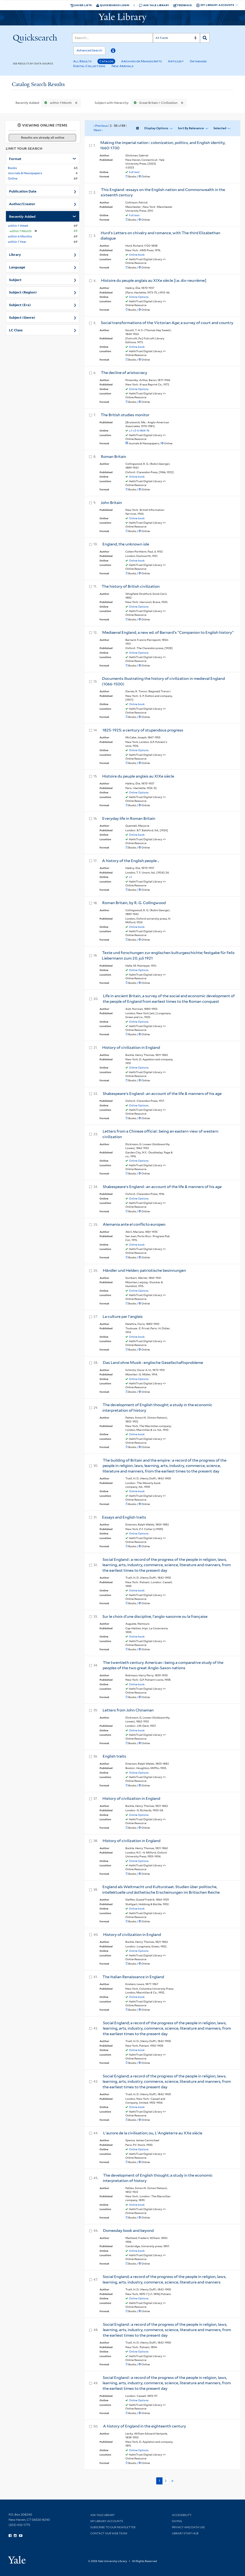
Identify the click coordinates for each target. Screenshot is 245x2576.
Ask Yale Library (154, 5)
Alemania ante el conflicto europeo (134, 1224)
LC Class (16, 329)
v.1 (130, 876)
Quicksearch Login (112, 5)
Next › (98, 130)
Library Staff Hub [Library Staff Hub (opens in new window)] (185, 2533)
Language (17, 267)
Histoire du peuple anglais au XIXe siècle (138, 776)
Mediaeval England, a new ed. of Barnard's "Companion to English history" (168, 632)
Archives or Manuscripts (141, 61)
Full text (134, 172)
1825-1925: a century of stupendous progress (142, 730)
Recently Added (22, 216)
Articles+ (176, 61)
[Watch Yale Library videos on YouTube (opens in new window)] (20, 2535)
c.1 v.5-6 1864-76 (139, 430)
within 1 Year (17, 242)
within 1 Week (18, 226)
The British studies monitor (125, 415)
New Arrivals (123, 66)
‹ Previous (110, 128)
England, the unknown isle (125, 544)
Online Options (139, 296)
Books (12, 168)
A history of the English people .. (130, 860)
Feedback (182, 5)
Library (15, 254)
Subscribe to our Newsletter (113, 2527)
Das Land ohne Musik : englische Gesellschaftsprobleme (153, 1362)
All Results (82, 61)
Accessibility (181, 2515)
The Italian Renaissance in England (133, 1977)
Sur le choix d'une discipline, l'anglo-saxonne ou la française (154, 1616)
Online (12, 178)
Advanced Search (89, 50)
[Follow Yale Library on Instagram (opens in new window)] (15, 2535)
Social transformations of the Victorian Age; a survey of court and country (167, 322)
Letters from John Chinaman (128, 1710)
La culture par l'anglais (123, 1316)
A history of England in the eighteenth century (144, 2426)
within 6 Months (20, 236)
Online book (137, 254)
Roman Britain (113, 456)
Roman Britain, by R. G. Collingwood (134, 902)
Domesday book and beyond (128, 2230)
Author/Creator (22, 203)
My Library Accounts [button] (215, 5)
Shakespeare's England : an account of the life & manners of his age (162, 1093)
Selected (219, 128)
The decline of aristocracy (124, 372)
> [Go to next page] (172, 2481)
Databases (198, 61)
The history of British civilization (131, 586)
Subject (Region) (23, 292)
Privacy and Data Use (188, 2527)
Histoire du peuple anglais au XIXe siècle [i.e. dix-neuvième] (153, 280)
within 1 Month (57, 103)
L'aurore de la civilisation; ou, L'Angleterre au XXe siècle (152, 2133)
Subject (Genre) (22, 317)
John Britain (111, 502)
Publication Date (22, 191)
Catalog (106, 61)
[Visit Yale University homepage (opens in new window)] (17, 2558)
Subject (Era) (20, 304)
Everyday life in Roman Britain (128, 818)
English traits (114, 1756)
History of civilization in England (131, 1047)
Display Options (156, 128)
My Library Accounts (106, 2521)
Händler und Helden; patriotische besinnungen (144, 1270)
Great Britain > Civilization (154, 103)
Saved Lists (81, 5)
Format (15, 158)
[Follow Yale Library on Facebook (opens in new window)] (10, 2535)
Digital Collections (89, 66)
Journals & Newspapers (25, 173)
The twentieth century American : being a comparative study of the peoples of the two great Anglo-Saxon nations (163, 1665)
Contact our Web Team (108, 2533)
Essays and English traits (124, 1517)
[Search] (112, 38)
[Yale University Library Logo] (122, 18)
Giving (177, 2521)
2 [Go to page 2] (166, 2481)
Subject (15, 279)
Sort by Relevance (191, 128)
